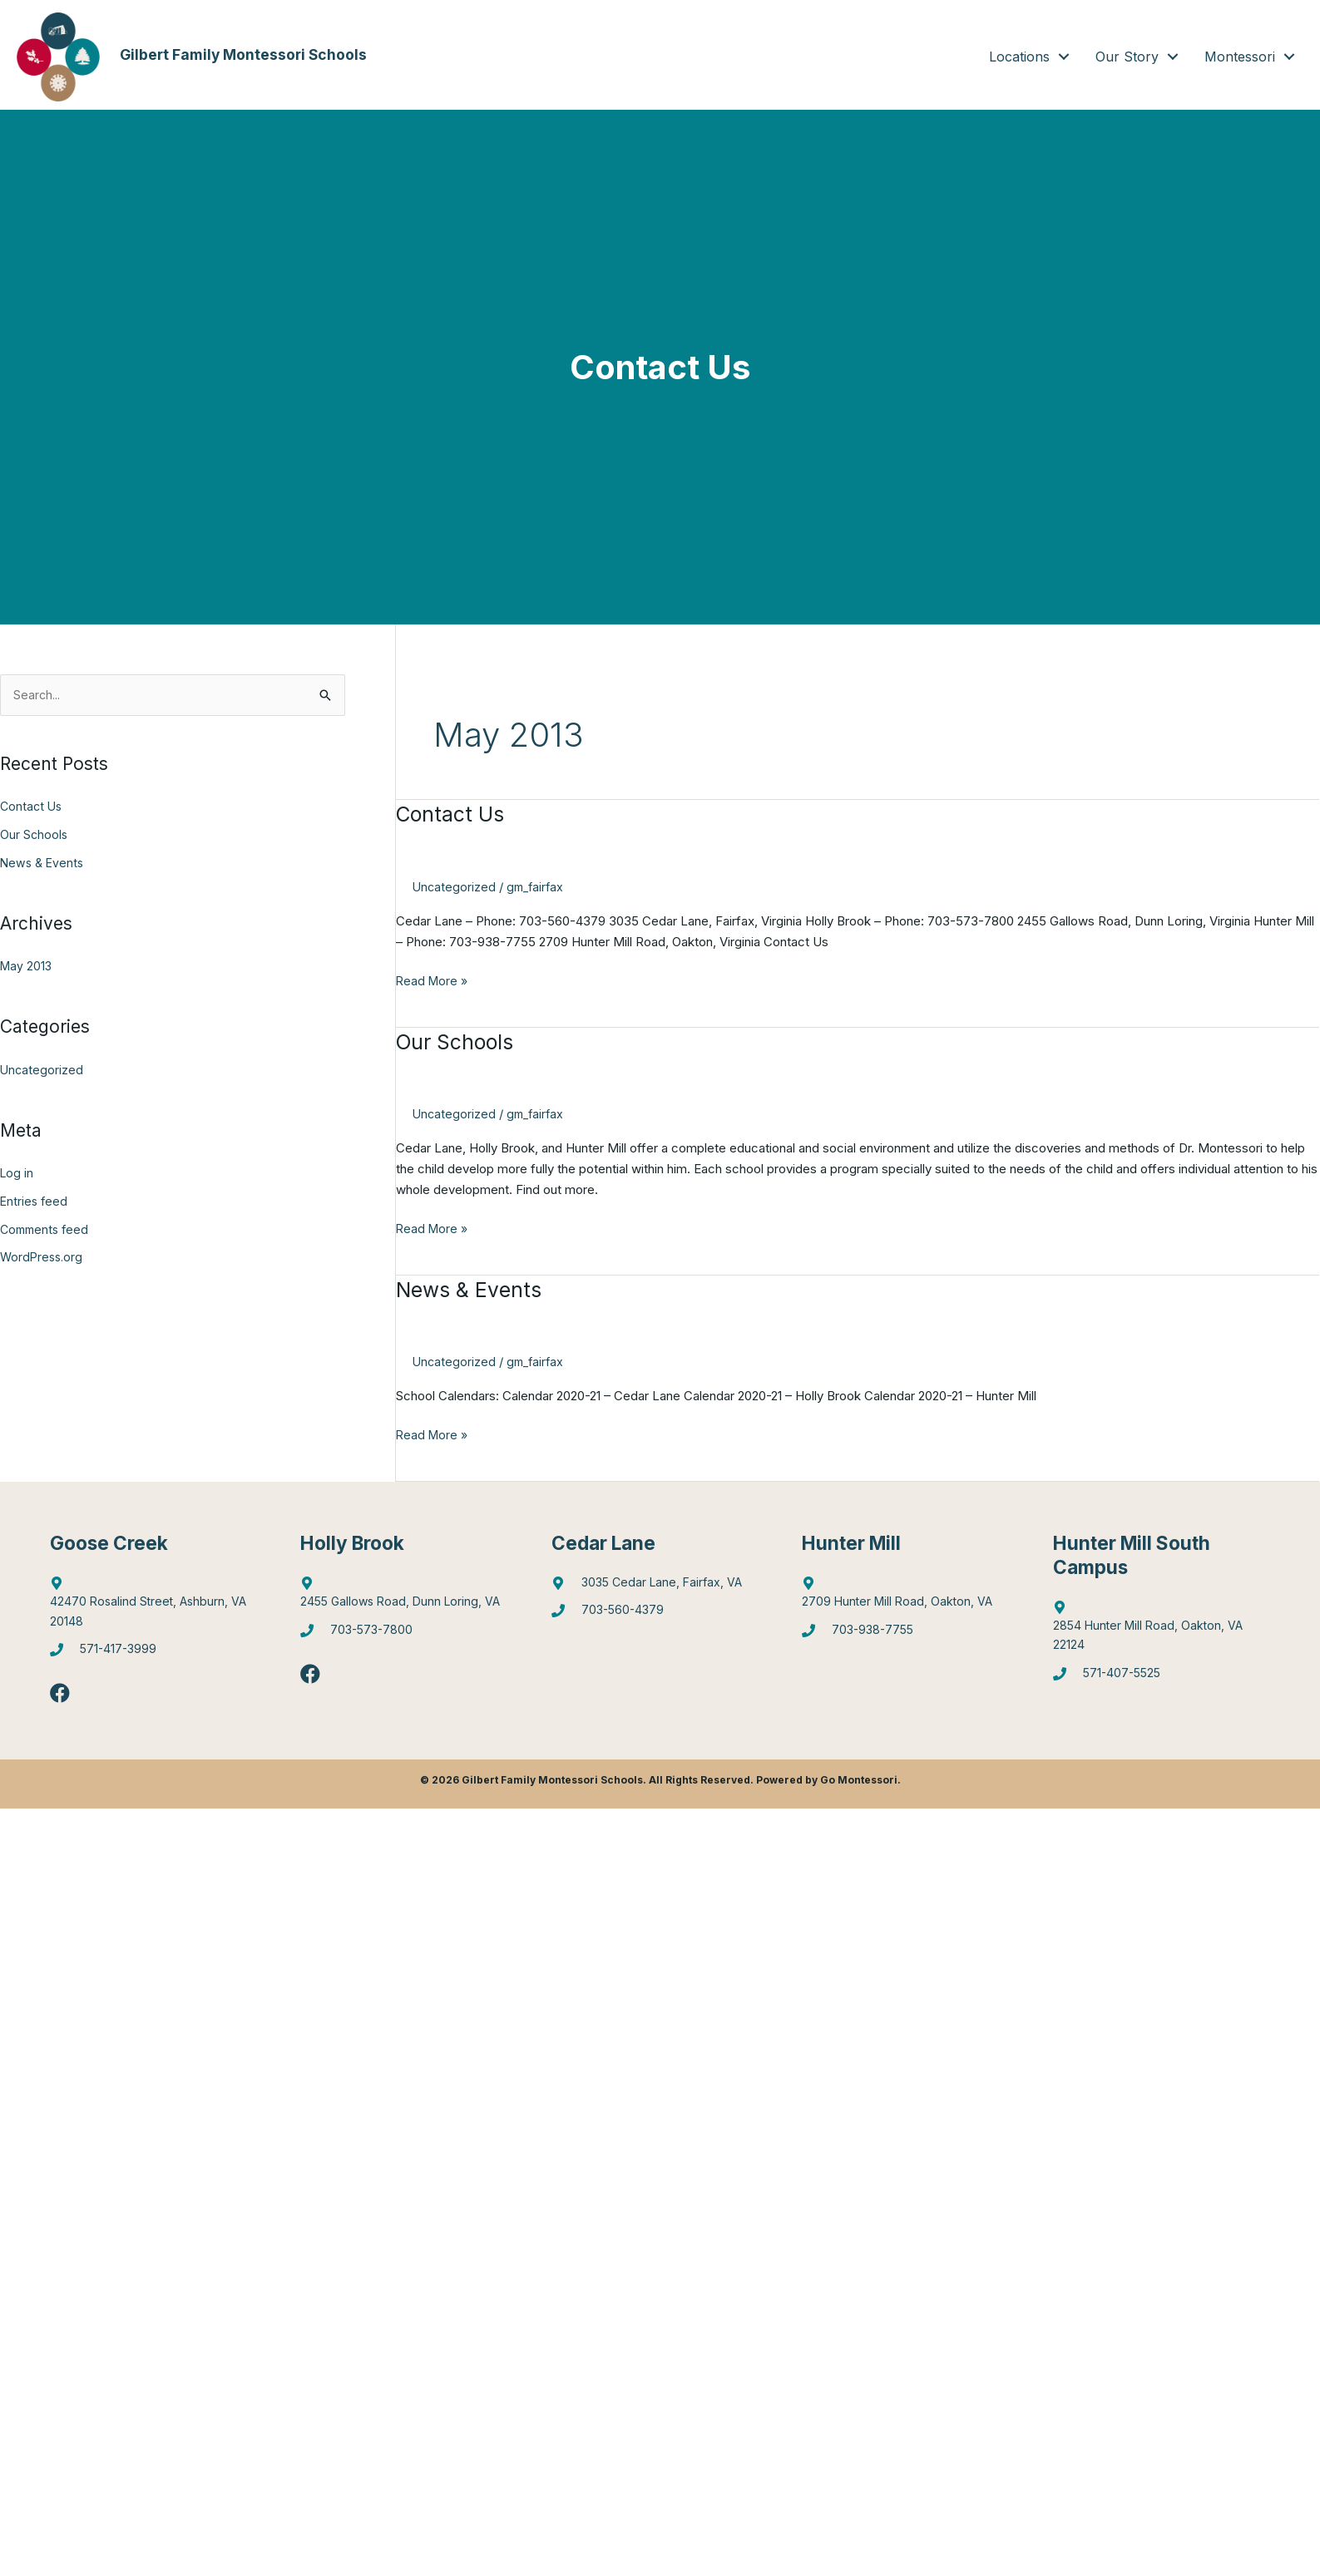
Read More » (433, 981)
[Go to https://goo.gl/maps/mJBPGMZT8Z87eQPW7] (660, 1586)
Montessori (1239, 56)
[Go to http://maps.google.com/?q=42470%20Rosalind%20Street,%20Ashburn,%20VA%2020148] (158, 1607)
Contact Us (32, 808)
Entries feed (35, 1202)
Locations (1019, 56)
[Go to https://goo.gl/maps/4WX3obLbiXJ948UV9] (910, 1597)
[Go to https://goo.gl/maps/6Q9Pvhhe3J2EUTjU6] (408, 1597)
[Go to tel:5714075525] (1161, 1680)
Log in (17, 1174)
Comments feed (47, 1230)
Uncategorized (42, 1070)
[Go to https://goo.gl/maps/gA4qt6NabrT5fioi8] (1161, 1631)
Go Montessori (858, 1785)
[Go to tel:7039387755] (910, 1636)
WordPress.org (43, 1258)
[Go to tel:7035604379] (660, 1616)
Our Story (1127, 56)
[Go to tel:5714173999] (158, 1656)
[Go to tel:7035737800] (408, 1636)
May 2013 (27, 967)
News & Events (43, 863)
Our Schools (34, 835)
